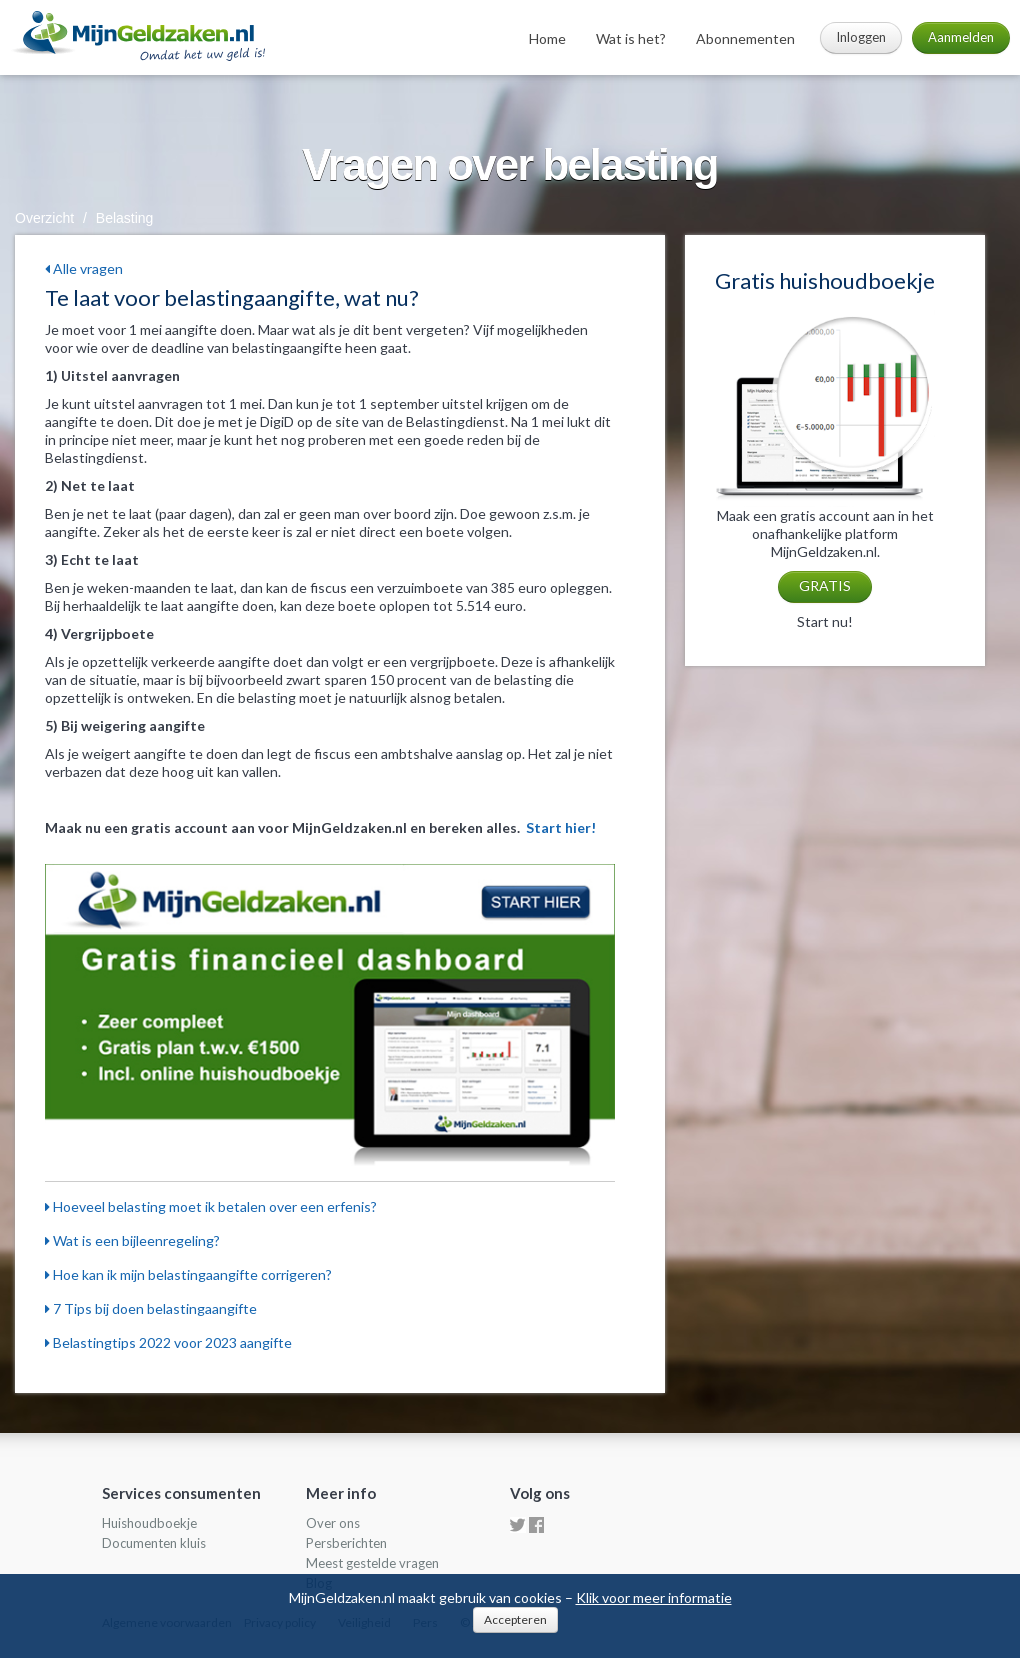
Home (547, 38)
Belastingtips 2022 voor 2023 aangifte (168, 1342)
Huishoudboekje (149, 1523)
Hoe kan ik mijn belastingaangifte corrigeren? (188, 1274)
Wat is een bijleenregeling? (132, 1240)
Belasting (125, 218)
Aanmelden (961, 37)
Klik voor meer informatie (654, 1597)
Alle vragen (84, 268)
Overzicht (44, 218)
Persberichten (346, 1543)
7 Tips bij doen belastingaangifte (151, 1308)
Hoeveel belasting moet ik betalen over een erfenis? (211, 1206)
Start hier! (561, 827)
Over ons (333, 1523)
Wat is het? (631, 38)
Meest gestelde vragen (372, 1563)
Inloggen (861, 37)
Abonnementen (745, 38)
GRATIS (825, 585)
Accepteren (515, 1619)
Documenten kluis (154, 1543)
